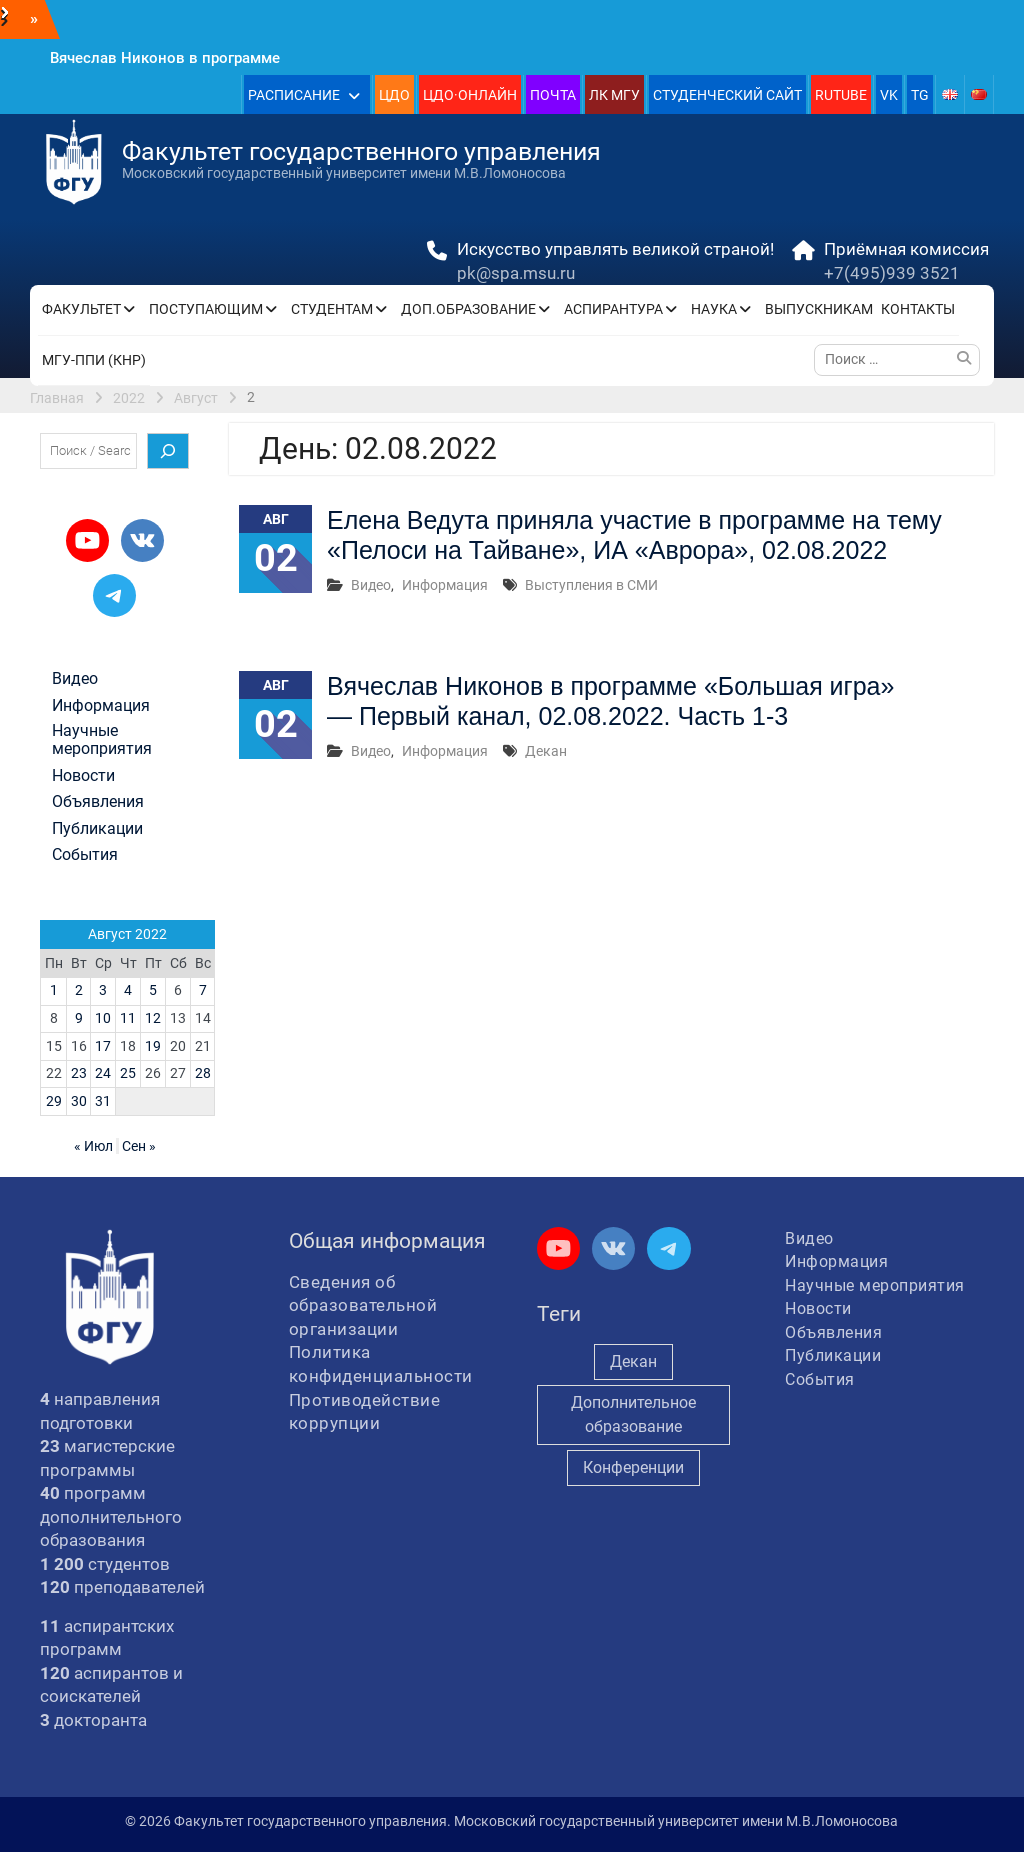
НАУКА (714, 309)
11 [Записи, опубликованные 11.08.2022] (128, 1018)
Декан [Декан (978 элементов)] (633, 1361)
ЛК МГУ (614, 95)
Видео (371, 585)
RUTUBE (841, 95)
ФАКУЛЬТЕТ (81, 309)
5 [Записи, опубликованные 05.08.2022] (153, 990)
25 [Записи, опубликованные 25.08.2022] (128, 1073)
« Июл (93, 1146)
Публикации (97, 829)
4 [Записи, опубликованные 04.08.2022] (128, 990)
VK (889, 95)
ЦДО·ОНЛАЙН (470, 95)
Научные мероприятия (102, 740)
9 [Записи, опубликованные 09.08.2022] (79, 1018)
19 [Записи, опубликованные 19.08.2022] (153, 1046)
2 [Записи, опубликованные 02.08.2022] (79, 990)
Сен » (139, 1146)
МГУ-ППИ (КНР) (94, 360)
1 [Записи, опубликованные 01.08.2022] (54, 990)
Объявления (98, 802)
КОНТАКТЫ (918, 309)
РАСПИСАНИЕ (294, 95)
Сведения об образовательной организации (363, 1305)
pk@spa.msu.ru (516, 273)
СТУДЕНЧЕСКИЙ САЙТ (727, 95)
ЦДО (394, 95)
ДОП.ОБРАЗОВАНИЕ (468, 309)
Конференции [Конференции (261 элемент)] (633, 1467)
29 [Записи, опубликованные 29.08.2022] (54, 1101)
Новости (83, 776)
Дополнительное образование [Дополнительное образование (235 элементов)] (633, 1414)
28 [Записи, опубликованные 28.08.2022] (203, 1073)
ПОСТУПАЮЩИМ (206, 309)
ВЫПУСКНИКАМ (819, 309)
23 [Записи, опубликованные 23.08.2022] (79, 1073)
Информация (445, 585)
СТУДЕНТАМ (332, 309)
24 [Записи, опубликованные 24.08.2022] (103, 1073)
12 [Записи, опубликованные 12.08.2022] (153, 1018)
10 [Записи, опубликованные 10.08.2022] (103, 1018)
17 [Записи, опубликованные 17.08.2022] (103, 1046)
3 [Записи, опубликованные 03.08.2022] (103, 990)
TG (920, 95)
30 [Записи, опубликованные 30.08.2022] (79, 1101)
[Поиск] (168, 451)
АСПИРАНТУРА (613, 309)
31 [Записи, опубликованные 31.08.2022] (103, 1101)
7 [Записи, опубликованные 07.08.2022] (203, 990)
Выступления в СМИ (591, 585)
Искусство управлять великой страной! (615, 249)
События (85, 855)
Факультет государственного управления (361, 151)
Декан (546, 751)
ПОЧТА (553, 95)
